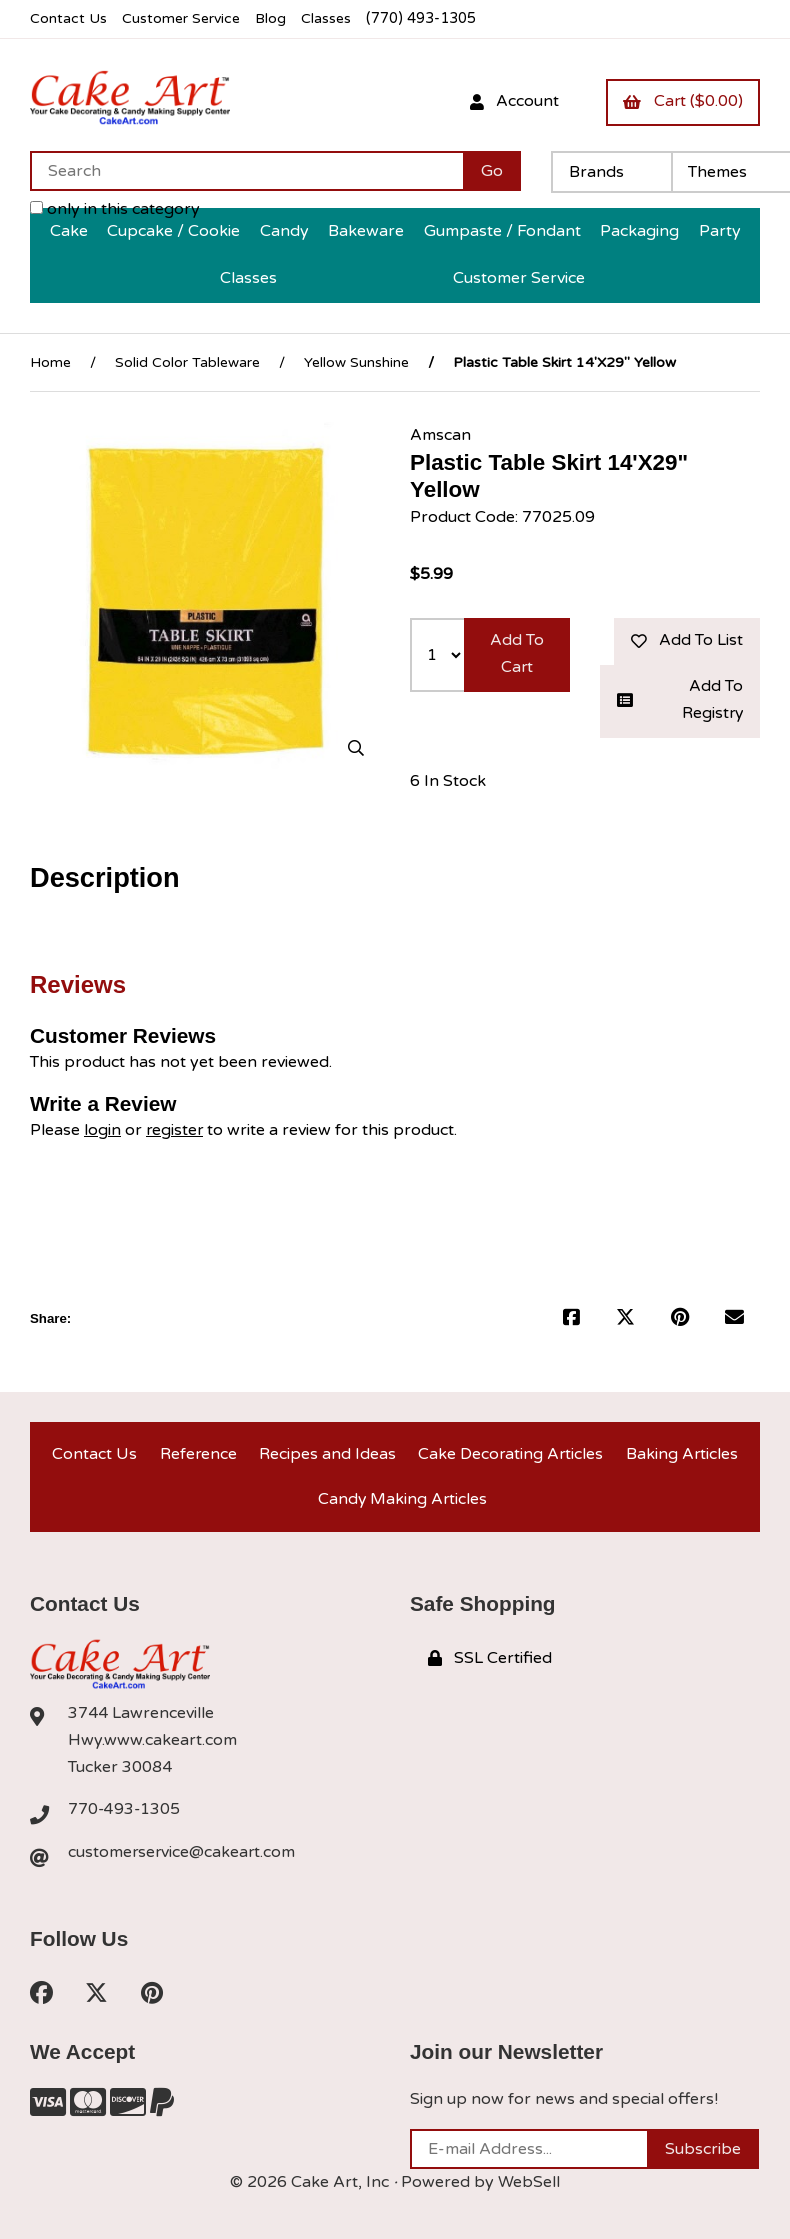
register (175, 1128)
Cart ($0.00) (682, 101)
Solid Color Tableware (187, 360)
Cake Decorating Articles (510, 1453)
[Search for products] (246, 170)
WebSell (529, 2185)
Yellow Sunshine (356, 360)
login (102, 1128)
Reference (197, 1453)
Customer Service (183, 18)
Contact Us (68, 18)
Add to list (686, 639)
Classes (331, 18)
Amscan (440, 433)
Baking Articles (681, 1453)
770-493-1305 (125, 1811)
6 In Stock (448, 780)
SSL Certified (490, 1660)
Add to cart (517, 652)
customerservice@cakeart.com (183, 1855)
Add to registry (680, 699)
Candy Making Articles (402, 1500)
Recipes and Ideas (326, 1453)
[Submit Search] (492, 170)
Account (511, 101)
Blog (275, 18)
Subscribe (703, 2152)
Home (50, 360)
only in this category (115, 208)
